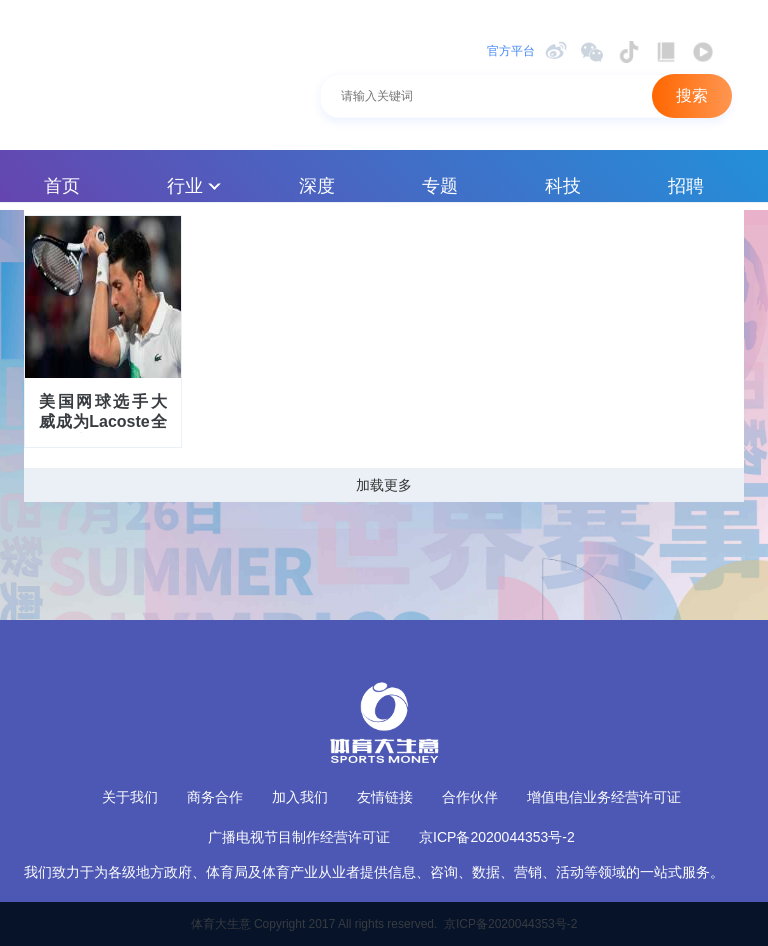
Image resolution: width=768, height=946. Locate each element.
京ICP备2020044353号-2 (497, 837)
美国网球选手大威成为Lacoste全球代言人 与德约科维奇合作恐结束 (103, 413)
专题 (440, 186)
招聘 (686, 186)
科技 (563, 186)
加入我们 (300, 797)
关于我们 (130, 797)
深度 (317, 186)
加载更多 (384, 485)
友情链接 (385, 797)
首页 (62, 186)
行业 (194, 186)
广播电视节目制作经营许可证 (299, 837)
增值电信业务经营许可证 (604, 797)
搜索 (692, 95)
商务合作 (215, 797)
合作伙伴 (470, 797)
